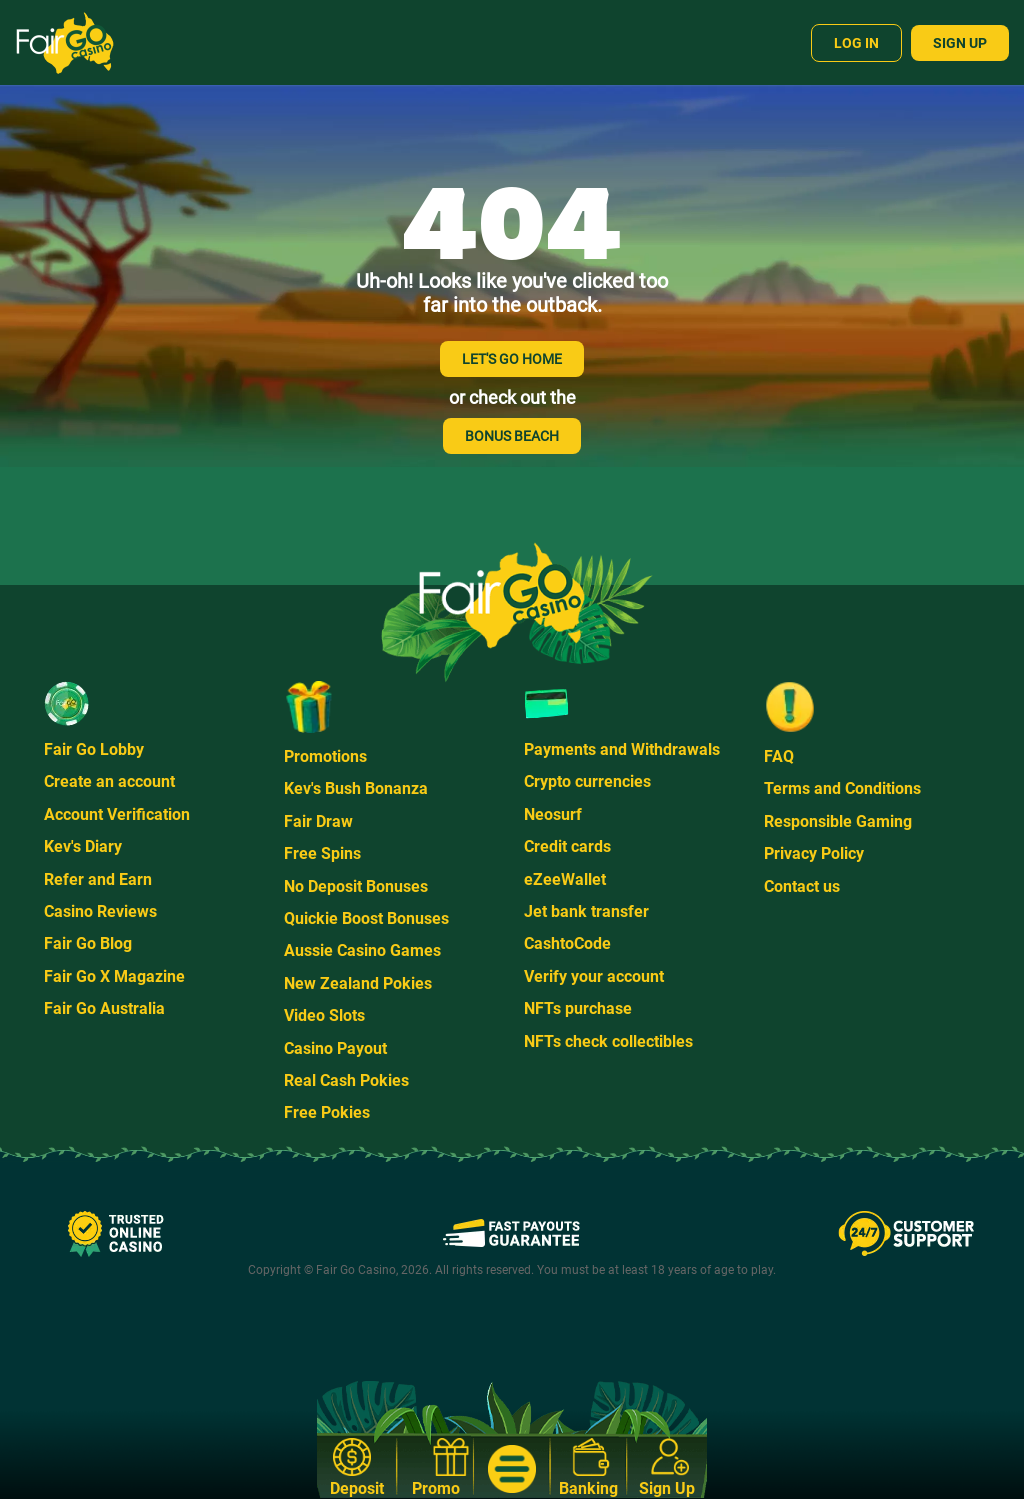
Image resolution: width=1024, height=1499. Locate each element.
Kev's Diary (83, 846)
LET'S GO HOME (512, 359)
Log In (856, 43)
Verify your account (594, 976)
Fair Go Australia (104, 1008)
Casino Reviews (100, 911)
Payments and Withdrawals (622, 749)
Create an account (109, 781)
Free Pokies (327, 1112)
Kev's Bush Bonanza (356, 788)
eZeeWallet (565, 879)
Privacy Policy (814, 853)
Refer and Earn (98, 879)
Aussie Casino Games (362, 950)
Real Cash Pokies (346, 1080)
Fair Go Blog (88, 943)
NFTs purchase (578, 1008)
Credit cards (567, 846)
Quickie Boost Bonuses (366, 918)
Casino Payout (335, 1048)
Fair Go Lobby (94, 749)
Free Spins (322, 853)
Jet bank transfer (586, 911)
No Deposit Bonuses (356, 886)
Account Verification (117, 814)
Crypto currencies (587, 781)
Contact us (802, 886)
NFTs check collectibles (608, 1041)
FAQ (779, 756)
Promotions (325, 756)
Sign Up (960, 43)
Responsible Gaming (838, 821)
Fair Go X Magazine (114, 976)
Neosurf (553, 814)
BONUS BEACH (512, 436)
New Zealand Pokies (358, 983)
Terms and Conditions (842, 788)
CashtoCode (567, 943)
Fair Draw (318, 821)
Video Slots (324, 1015)
